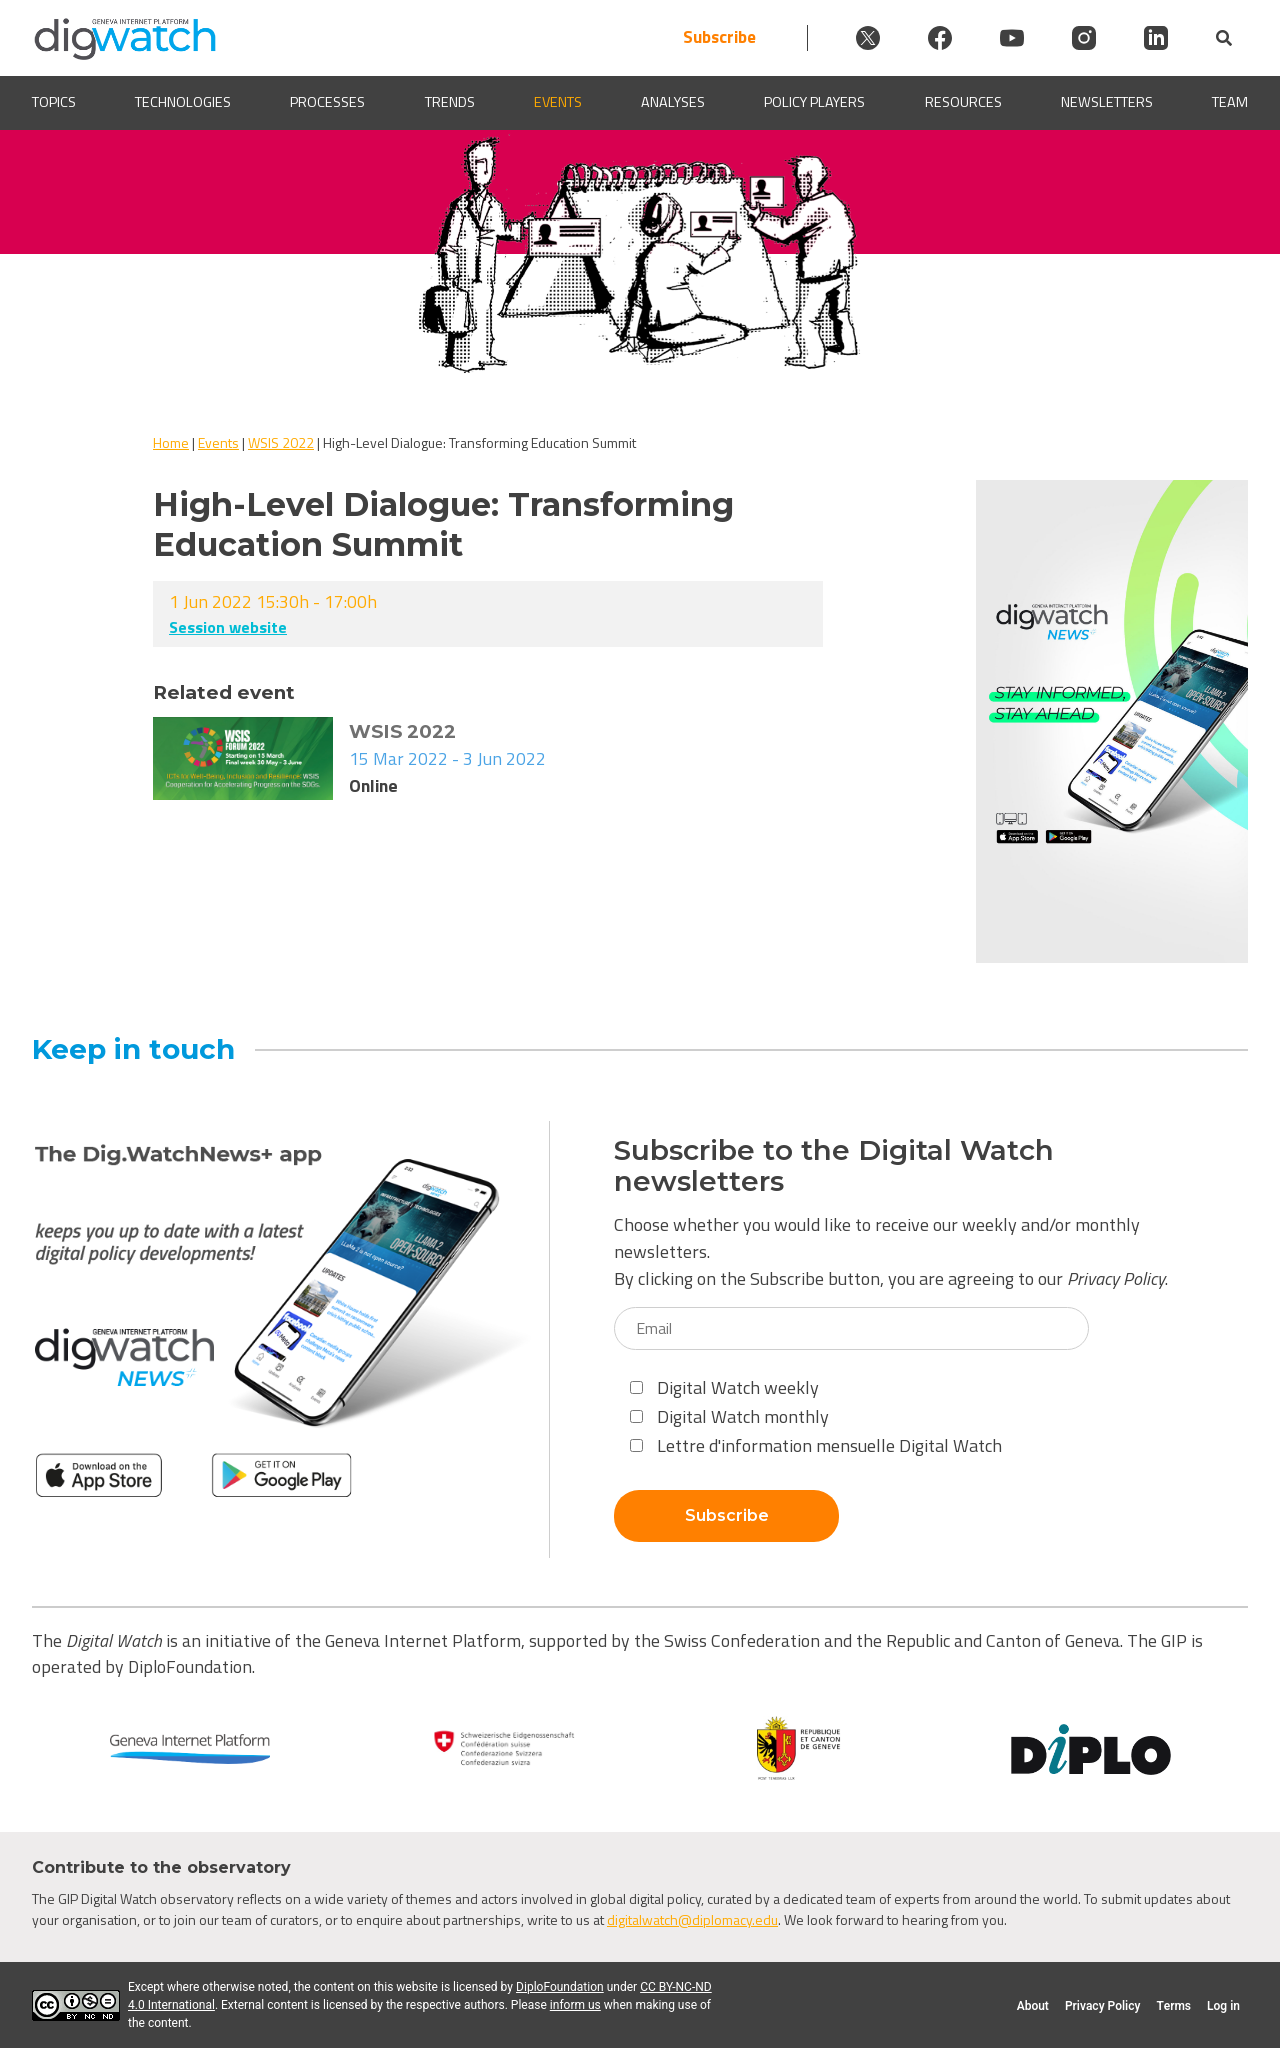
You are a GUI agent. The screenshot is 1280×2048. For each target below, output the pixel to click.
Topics (54, 102)
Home (171, 442)
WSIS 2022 (281, 442)
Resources (963, 102)
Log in (1223, 2006)
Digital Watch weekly (724, 1387)
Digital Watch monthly (729, 1416)
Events (558, 102)
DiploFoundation (560, 1987)
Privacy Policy (1116, 1278)
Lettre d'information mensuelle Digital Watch (816, 1445)
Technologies (183, 102)
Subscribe (719, 37)
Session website (228, 627)
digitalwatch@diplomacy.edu (692, 1919)
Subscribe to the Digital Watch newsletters (834, 1166)
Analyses (673, 102)
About (1033, 2006)
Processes (327, 102)
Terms (1173, 2006)
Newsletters (1107, 102)
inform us (575, 2005)
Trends (450, 102)
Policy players (814, 102)
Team (1230, 102)
